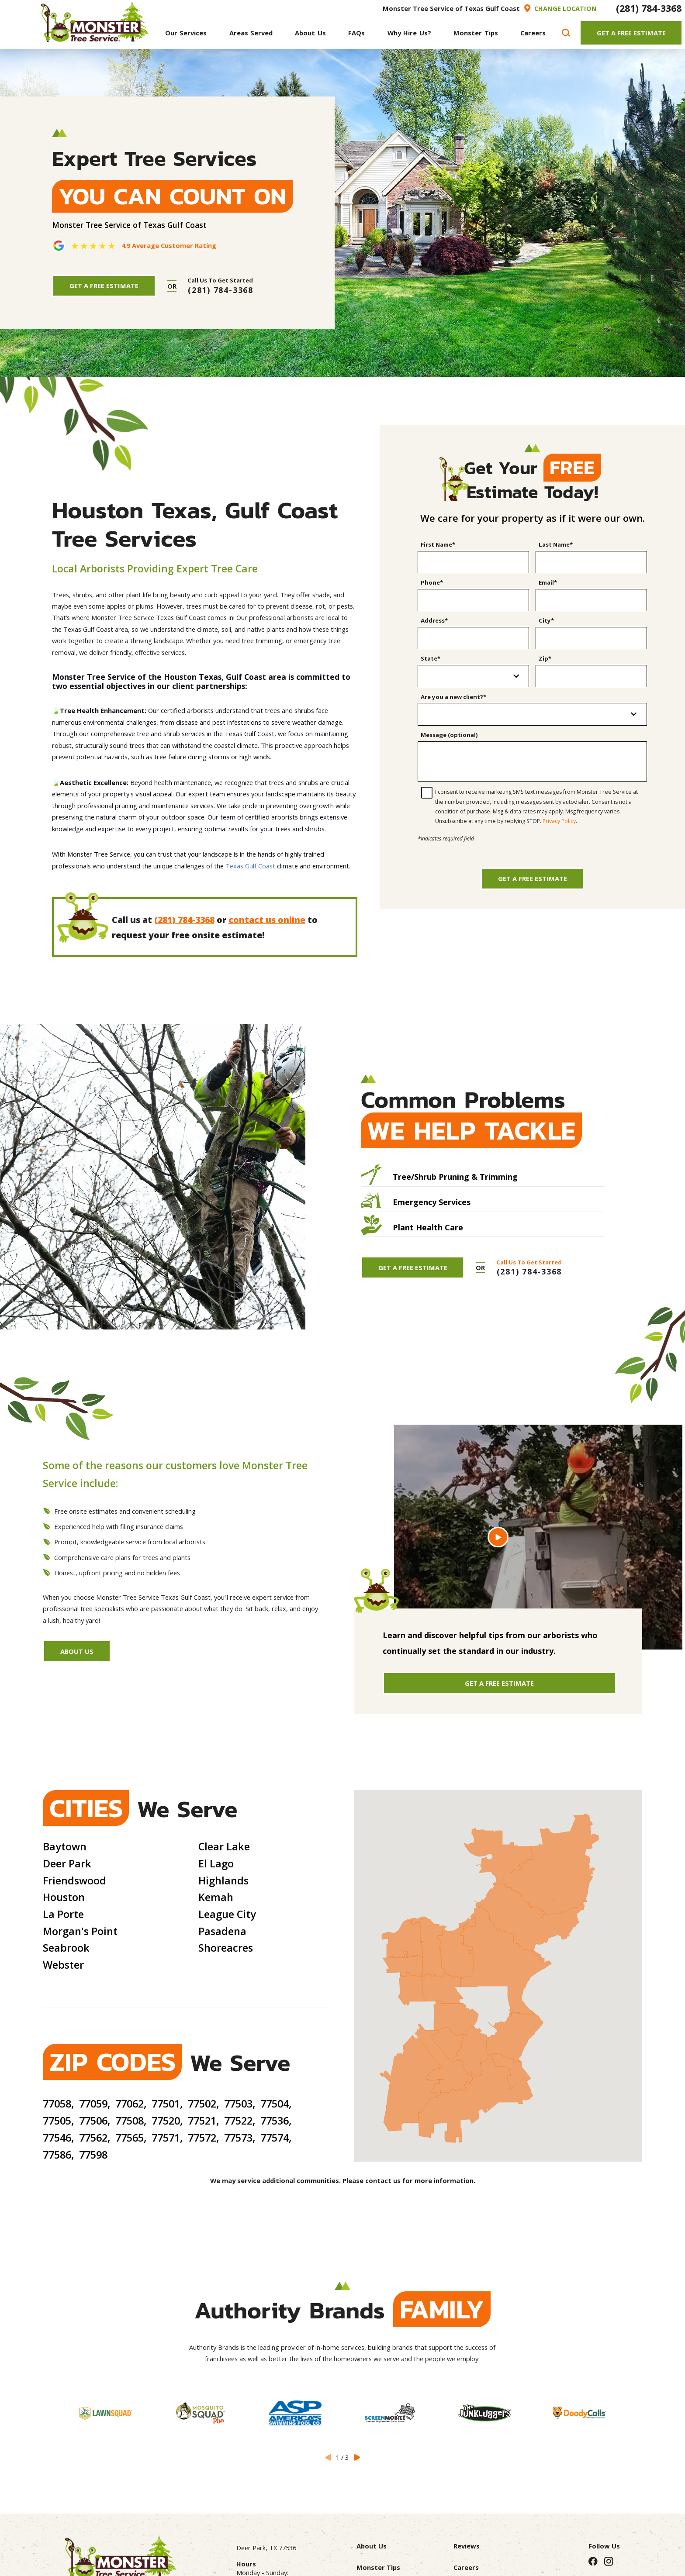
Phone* (432, 582)
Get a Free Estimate (532, 878)
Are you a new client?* (453, 696)
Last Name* (556, 544)
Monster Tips (378, 2567)
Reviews (466, 2546)
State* (430, 658)
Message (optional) (449, 734)
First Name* (438, 544)
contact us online (266, 920)
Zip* (545, 658)
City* (546, 620)
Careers (466, 2567)
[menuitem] (186, 32)
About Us (76, 1651)
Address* (434, 620)
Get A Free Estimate (631, 32)
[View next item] (357, 2457)
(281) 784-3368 (649, 8)
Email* (548, 582)
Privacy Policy (559, 821)
